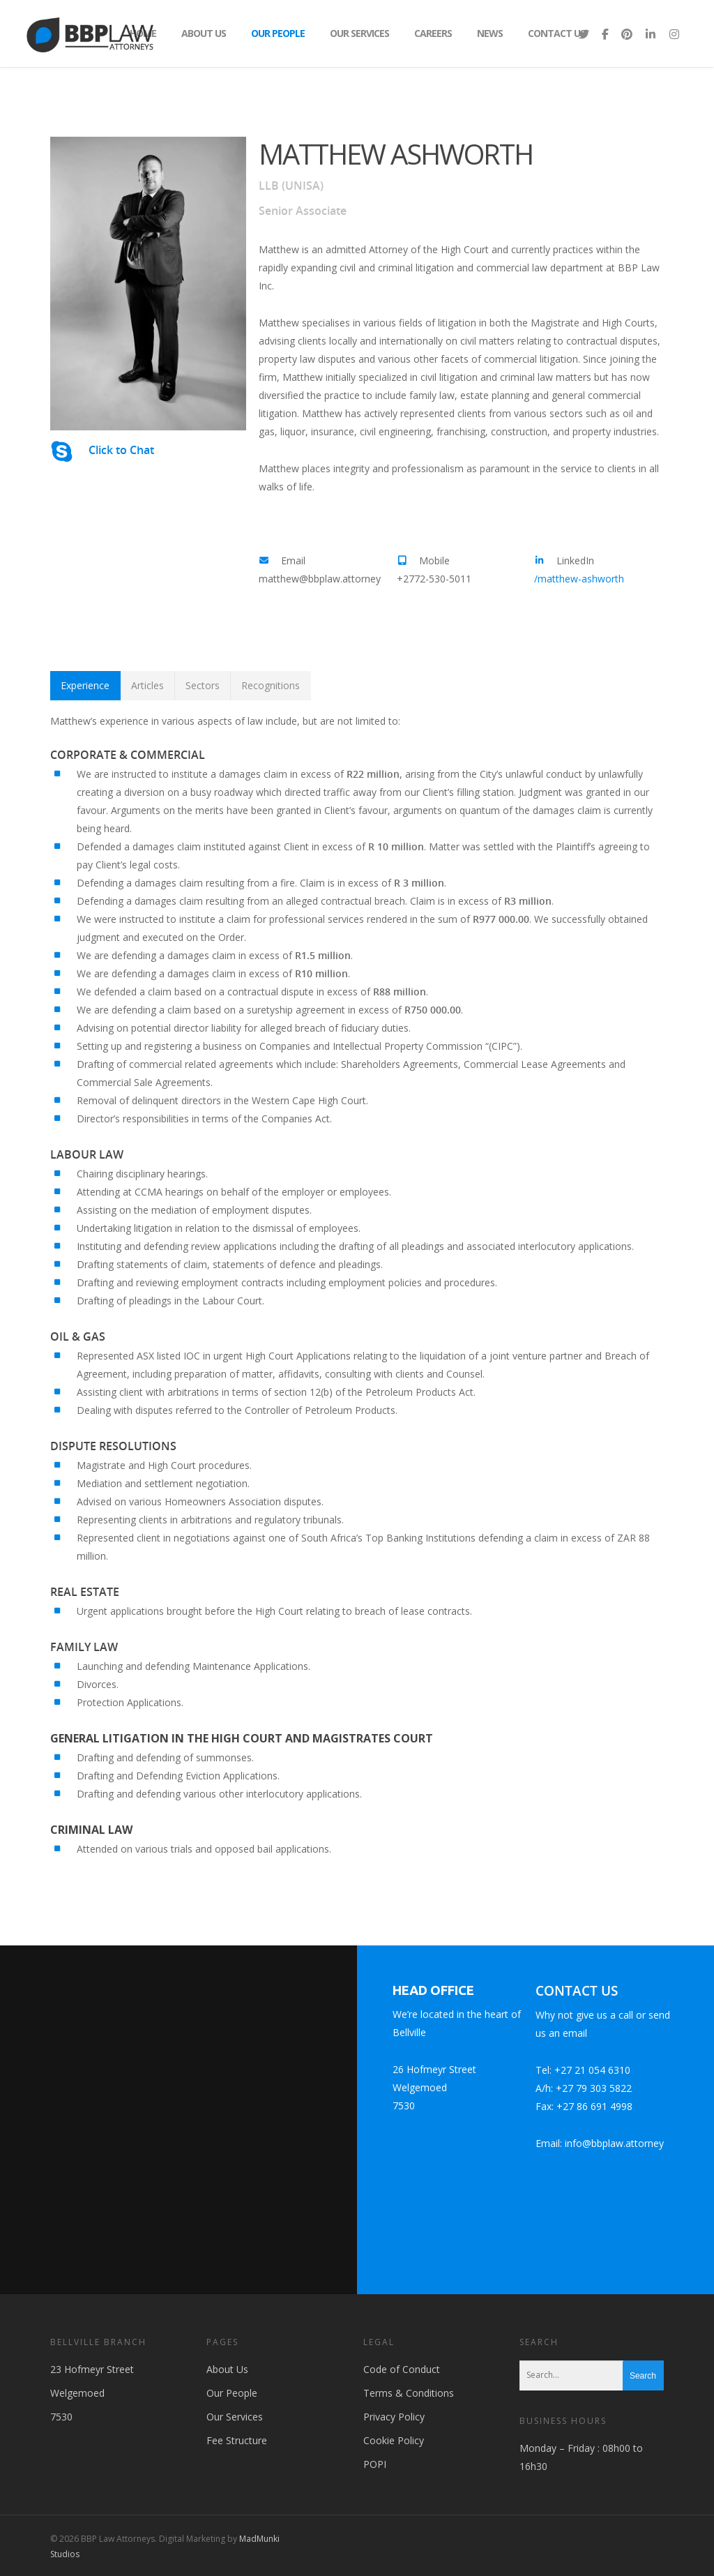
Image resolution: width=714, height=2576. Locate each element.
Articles (147, 685)
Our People (278, 33)
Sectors (202, 685)
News (490, 33)
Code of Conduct (401, 2369)
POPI (374, 2464)
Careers (433, 33)
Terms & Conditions (408, 2393)
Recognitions (270, 685)
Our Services (359, 33)
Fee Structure (236, 2440)
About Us (203, 33)
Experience (85, 685)
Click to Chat (121, 450)
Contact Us (556, 33)
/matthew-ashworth (579, 578)
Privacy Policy (394, 2416)
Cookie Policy (393, 2440)
